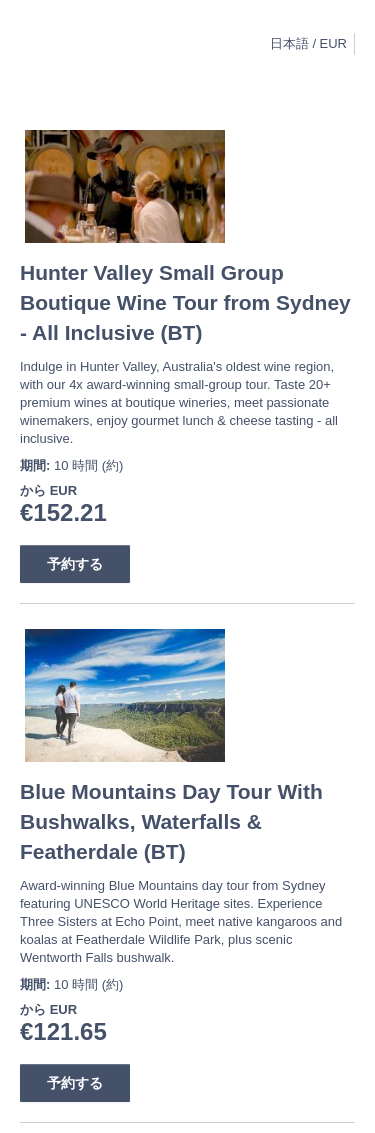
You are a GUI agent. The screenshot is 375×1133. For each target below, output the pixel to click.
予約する (75, 564)
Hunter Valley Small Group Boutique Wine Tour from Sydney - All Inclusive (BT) (185, 302)
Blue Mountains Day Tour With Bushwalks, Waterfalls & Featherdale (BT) (171, 821)
